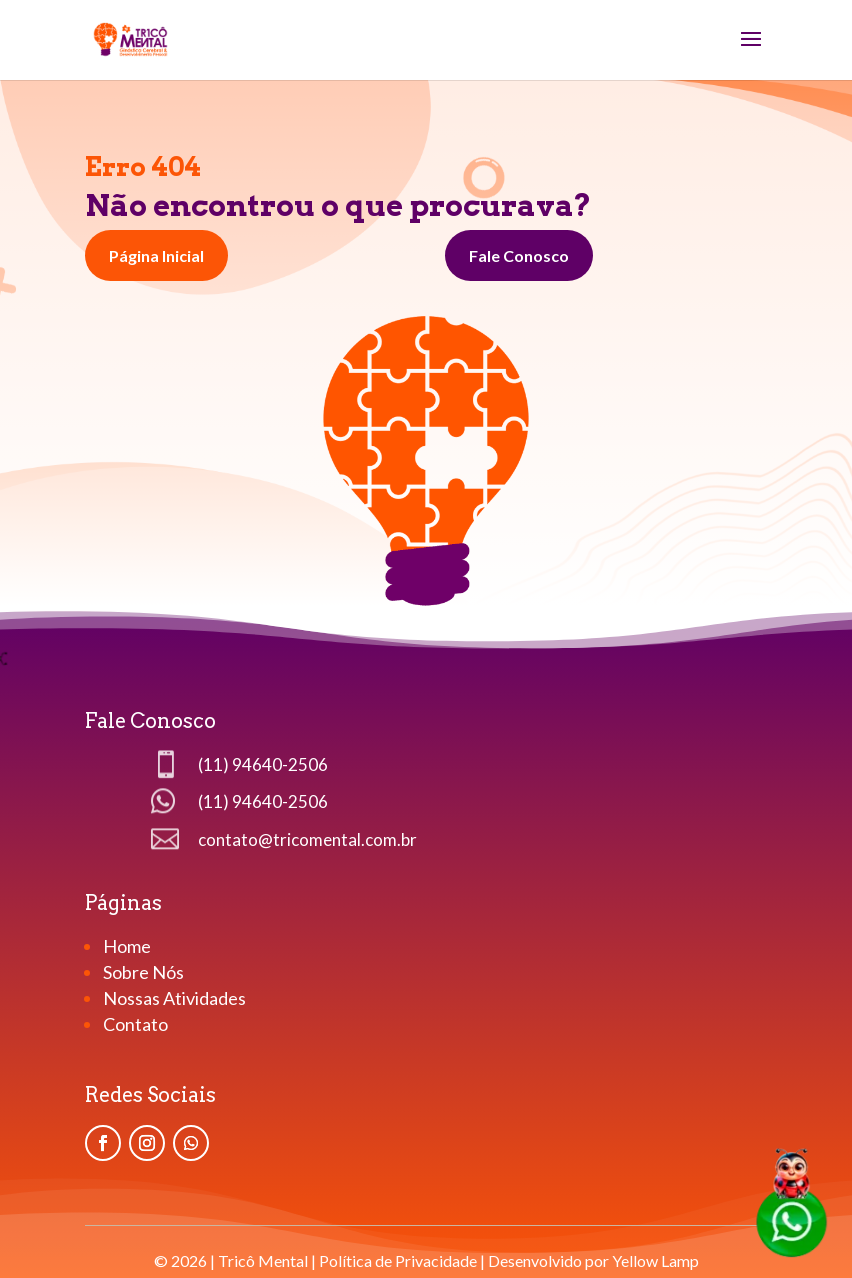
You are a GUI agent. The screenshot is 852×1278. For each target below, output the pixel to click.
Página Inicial (156, 255)
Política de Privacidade (398, 1260)
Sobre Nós (143, 972)
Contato (135, 1024)
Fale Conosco (519, 255)
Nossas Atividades (174, 998)
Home (128, 946)
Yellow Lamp (655, 1260)
